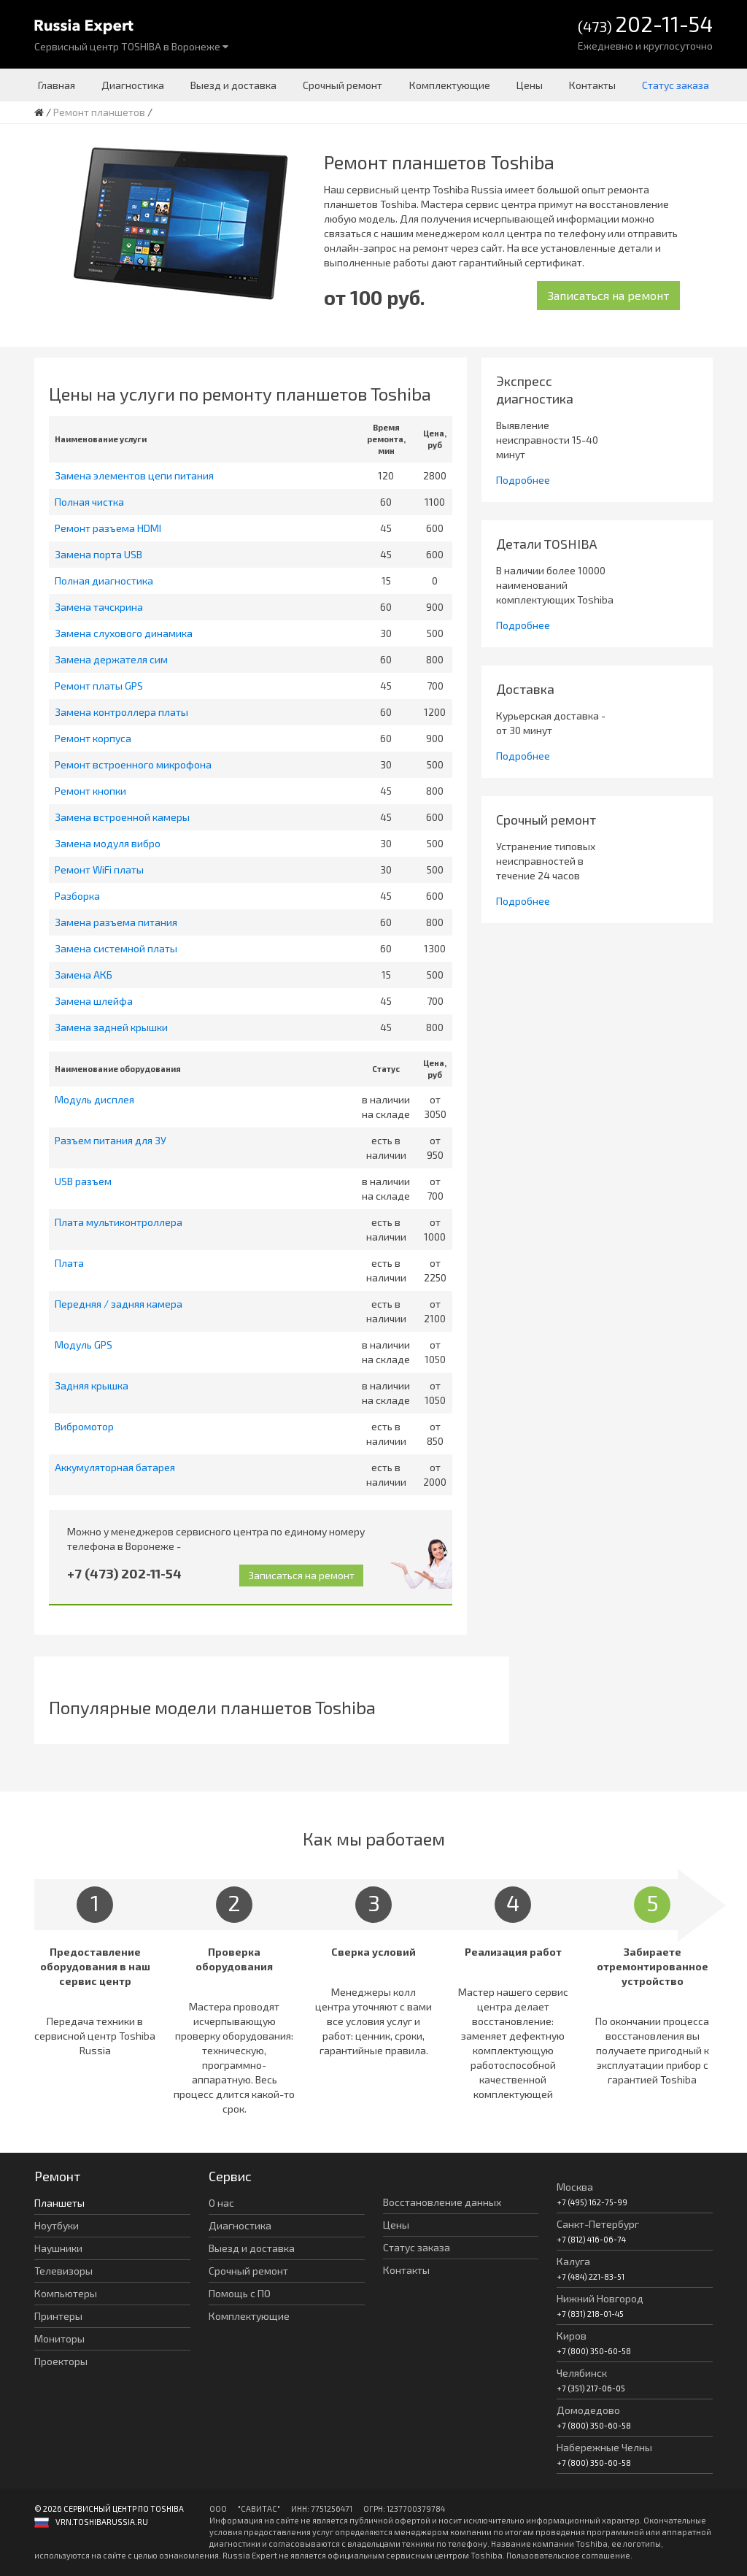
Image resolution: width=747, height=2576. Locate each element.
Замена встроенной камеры (122, 817)
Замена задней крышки (111, 1027)
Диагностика (132, 85)
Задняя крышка (91, 1385)
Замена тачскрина (99, 607)
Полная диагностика (104, 580)
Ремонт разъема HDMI (108, 528)
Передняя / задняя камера (118, 1303)
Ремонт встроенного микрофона (133, 764)
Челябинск (582, 2373)
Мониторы (59, 2338)
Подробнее (523, 480)
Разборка (77, 896)
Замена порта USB (98, 554)
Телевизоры (63, 2270)
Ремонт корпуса (93, 738)
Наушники (58, 2248)
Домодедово (588, 2410)
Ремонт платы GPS (99, 685)
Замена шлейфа (94, 1001)
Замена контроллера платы (121, 712)
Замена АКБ (83, 974)
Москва (575, 2186)
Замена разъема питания (116, 922)
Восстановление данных (442, 2202)
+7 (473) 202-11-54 (124, 1573)
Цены (529, 85)
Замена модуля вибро (107, 843)
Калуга (573, 2261)
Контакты (592, 85)
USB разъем (83, 1181)
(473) (645, 25)
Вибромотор (84, 1426)
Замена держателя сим (111, 659)
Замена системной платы (116, 948)
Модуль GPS (83, 1344)
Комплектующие (449, 85)
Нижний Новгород (600, 2298)
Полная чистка (89, 501)
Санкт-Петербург (598, 2224)
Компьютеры (65, 2293)
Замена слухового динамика (124, 633)
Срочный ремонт (342, 85)
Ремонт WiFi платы (99, 869)
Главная (56, 85)
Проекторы (61, 2361)
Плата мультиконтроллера (118, 1222)
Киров (572, 2335)
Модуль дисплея (94, 1099)
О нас (221, 2203)
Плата (69, 1263)
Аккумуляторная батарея (115, 1467)
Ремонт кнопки (90, 790)
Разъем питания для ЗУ (110, 1140)
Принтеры (58, 2316)
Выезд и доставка (233, 85)
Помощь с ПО (240, 2293)
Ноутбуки (56, 2225)
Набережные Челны (604, 2447)
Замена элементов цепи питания (134, 475)
